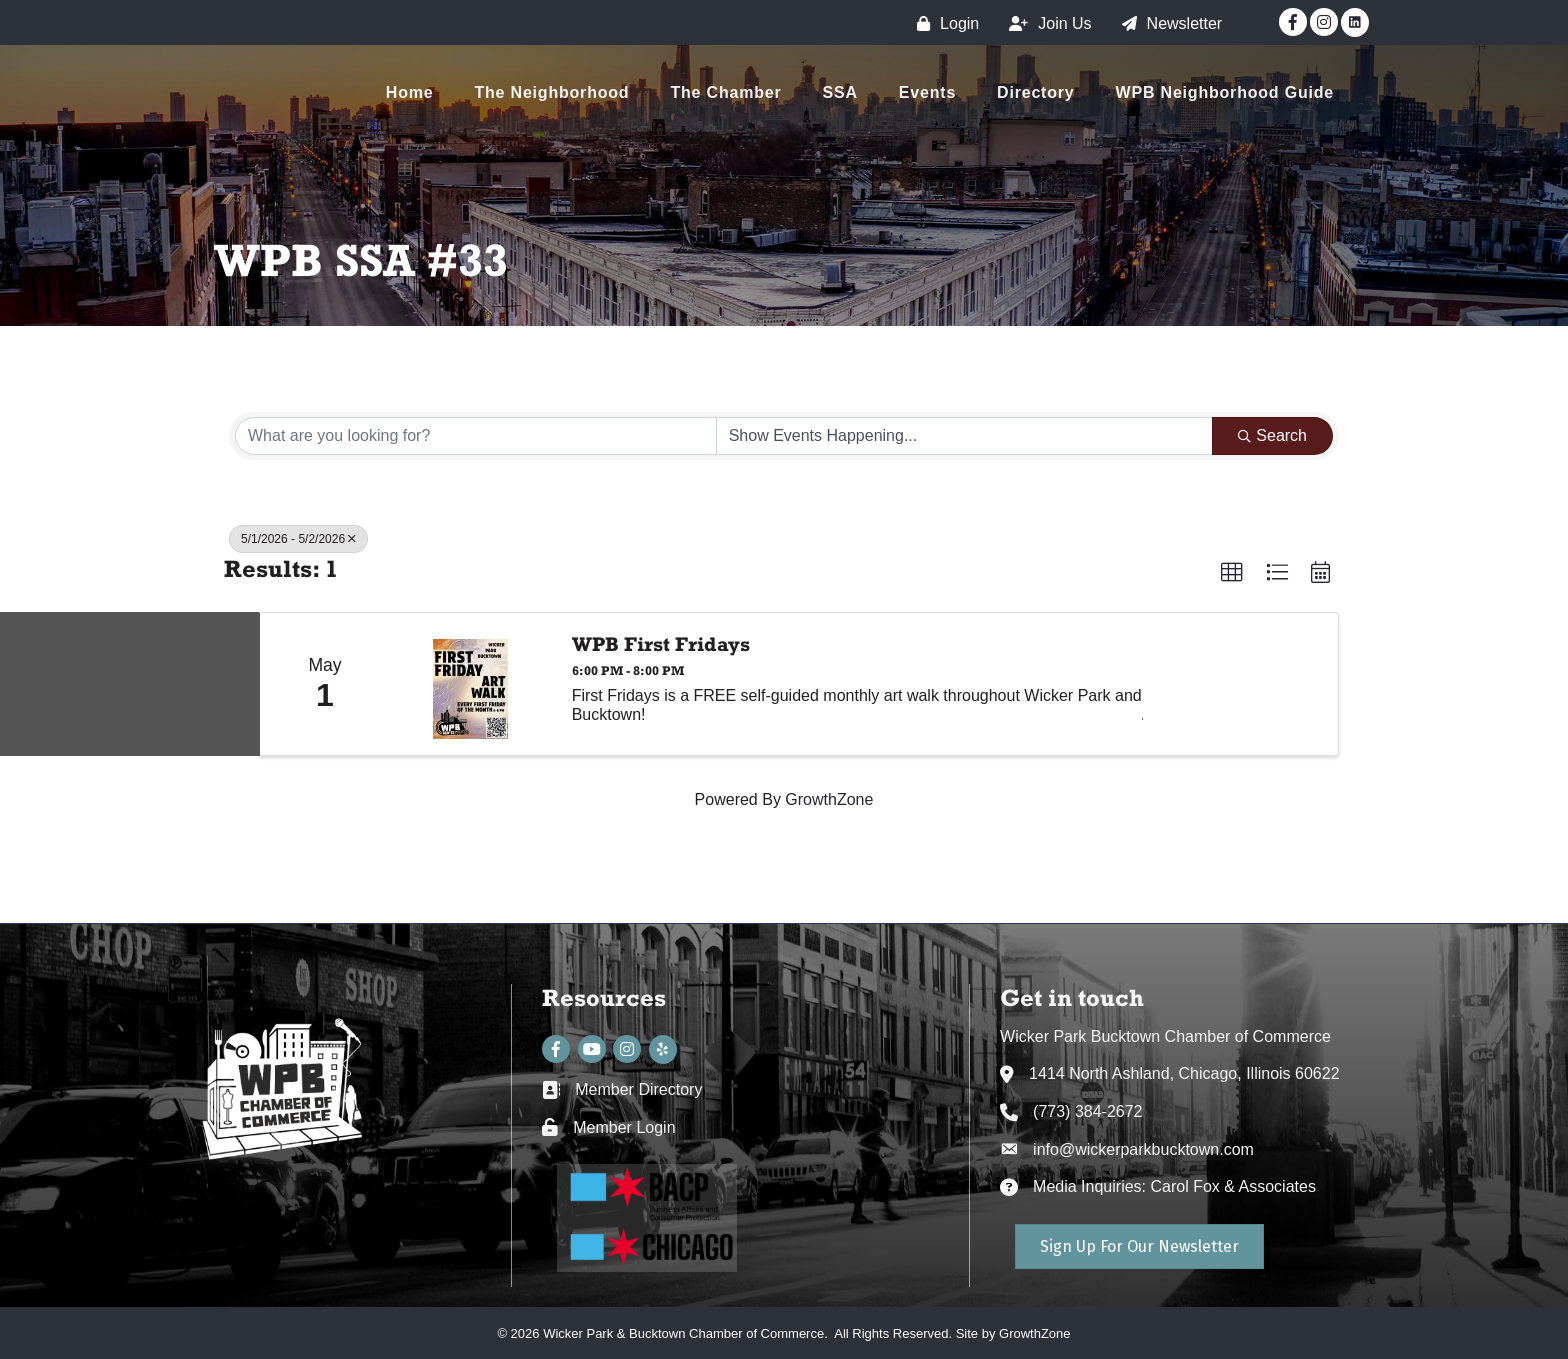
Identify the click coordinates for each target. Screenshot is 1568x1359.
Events (927, 92)
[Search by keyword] (476, 436)
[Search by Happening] (965, 436)
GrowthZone (829, 799)
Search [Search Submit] (1272, 435)
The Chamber (725, 92)
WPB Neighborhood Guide (1225, 92)
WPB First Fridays (661, 644)
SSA (840, 92)
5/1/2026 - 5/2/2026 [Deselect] (298, 539)
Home (410, 92)
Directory (1035, 92)
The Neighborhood (551, 92)
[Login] (943, 23)
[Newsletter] (1167, 23)
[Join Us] (1045, 23)
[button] (1232, 573)
